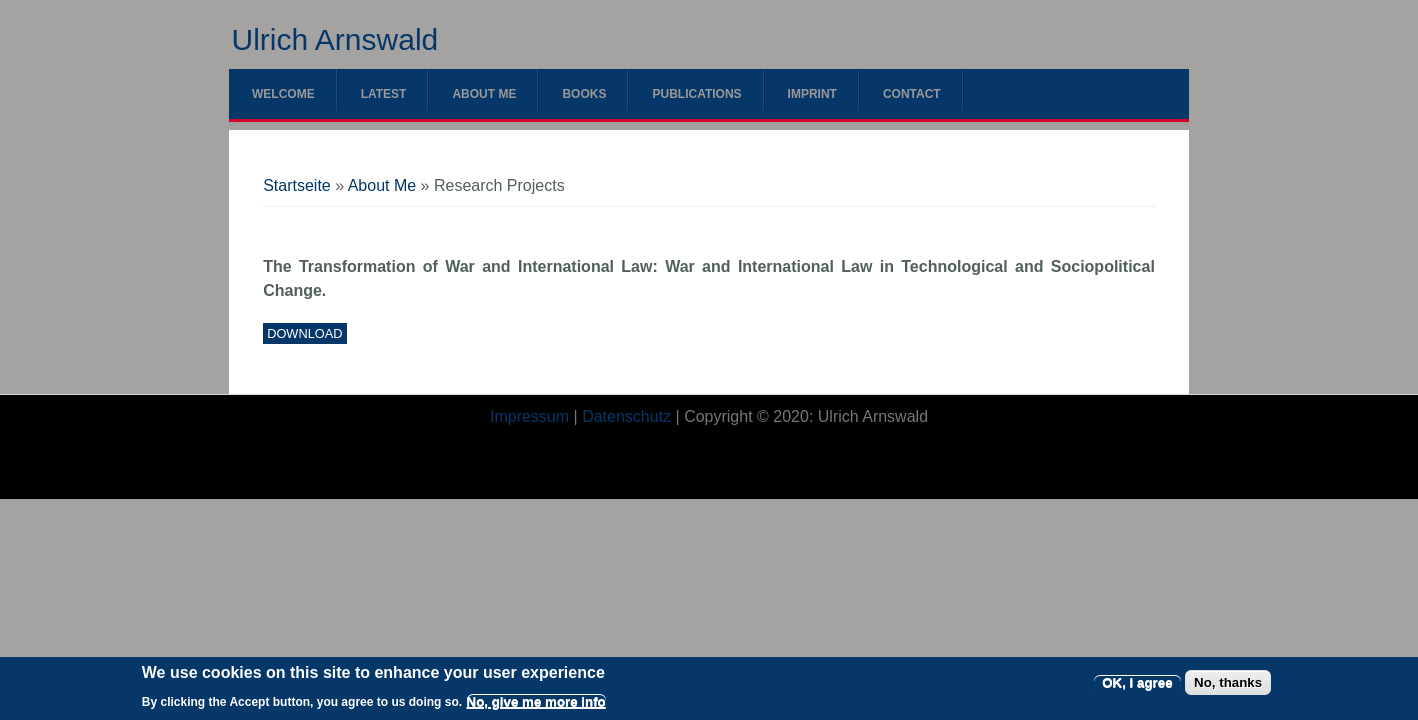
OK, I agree (1137, 688)
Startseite (297, 185)
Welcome (283, 94)
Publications (696, 94)
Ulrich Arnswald (335, 40)
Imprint (812, 94)
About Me (484, 94)
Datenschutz (626, 416)
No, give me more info (536, 707)
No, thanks (1228, 688)
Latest (384, 94)
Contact (912, 94)
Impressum (529, 416)
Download (304, 333)
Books (584, 94)
